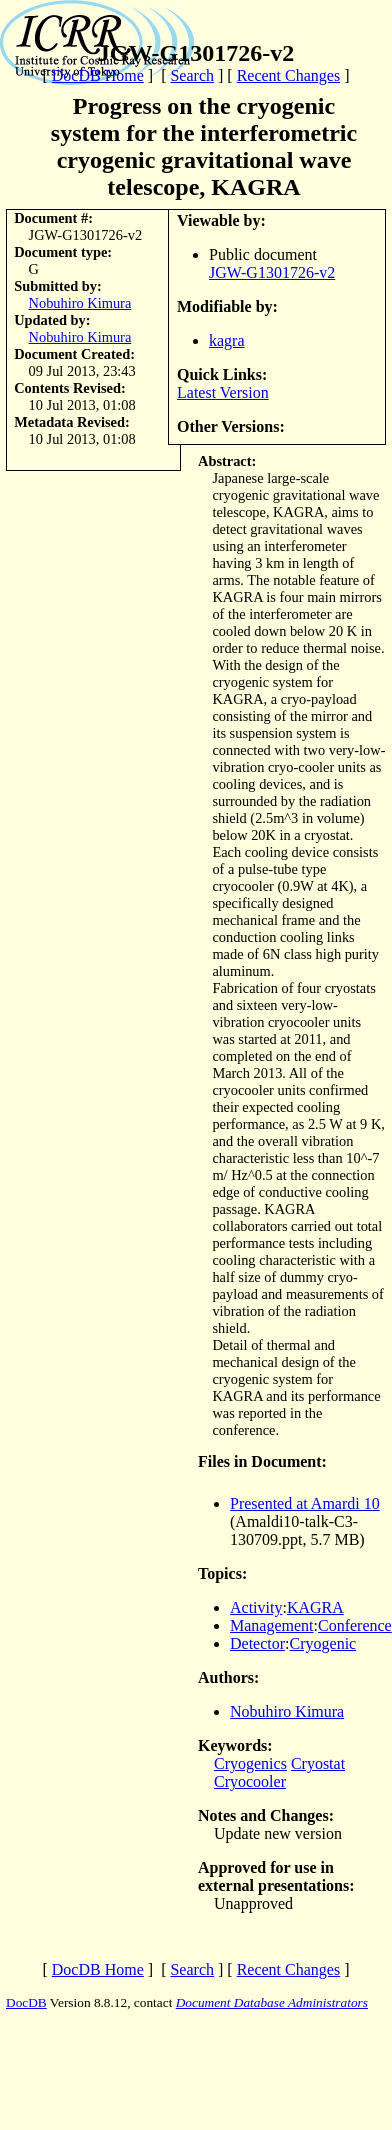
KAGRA (315, 1607)
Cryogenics (250, 1763)
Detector (257, 1643)
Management (272, 1625)
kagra (227, 340)
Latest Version (223, 392)
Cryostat (318, 1763)
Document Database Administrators (272, 2002)
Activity (256, 1607)
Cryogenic (323, 1643)
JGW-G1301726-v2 (272, 272)
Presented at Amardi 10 (305, 1503)
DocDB (26, 2002)
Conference (355, 1625)
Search (192, 75)
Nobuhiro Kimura (80, 303)
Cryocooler (250, 1781)
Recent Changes (289, 75)
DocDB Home (98, 75)
